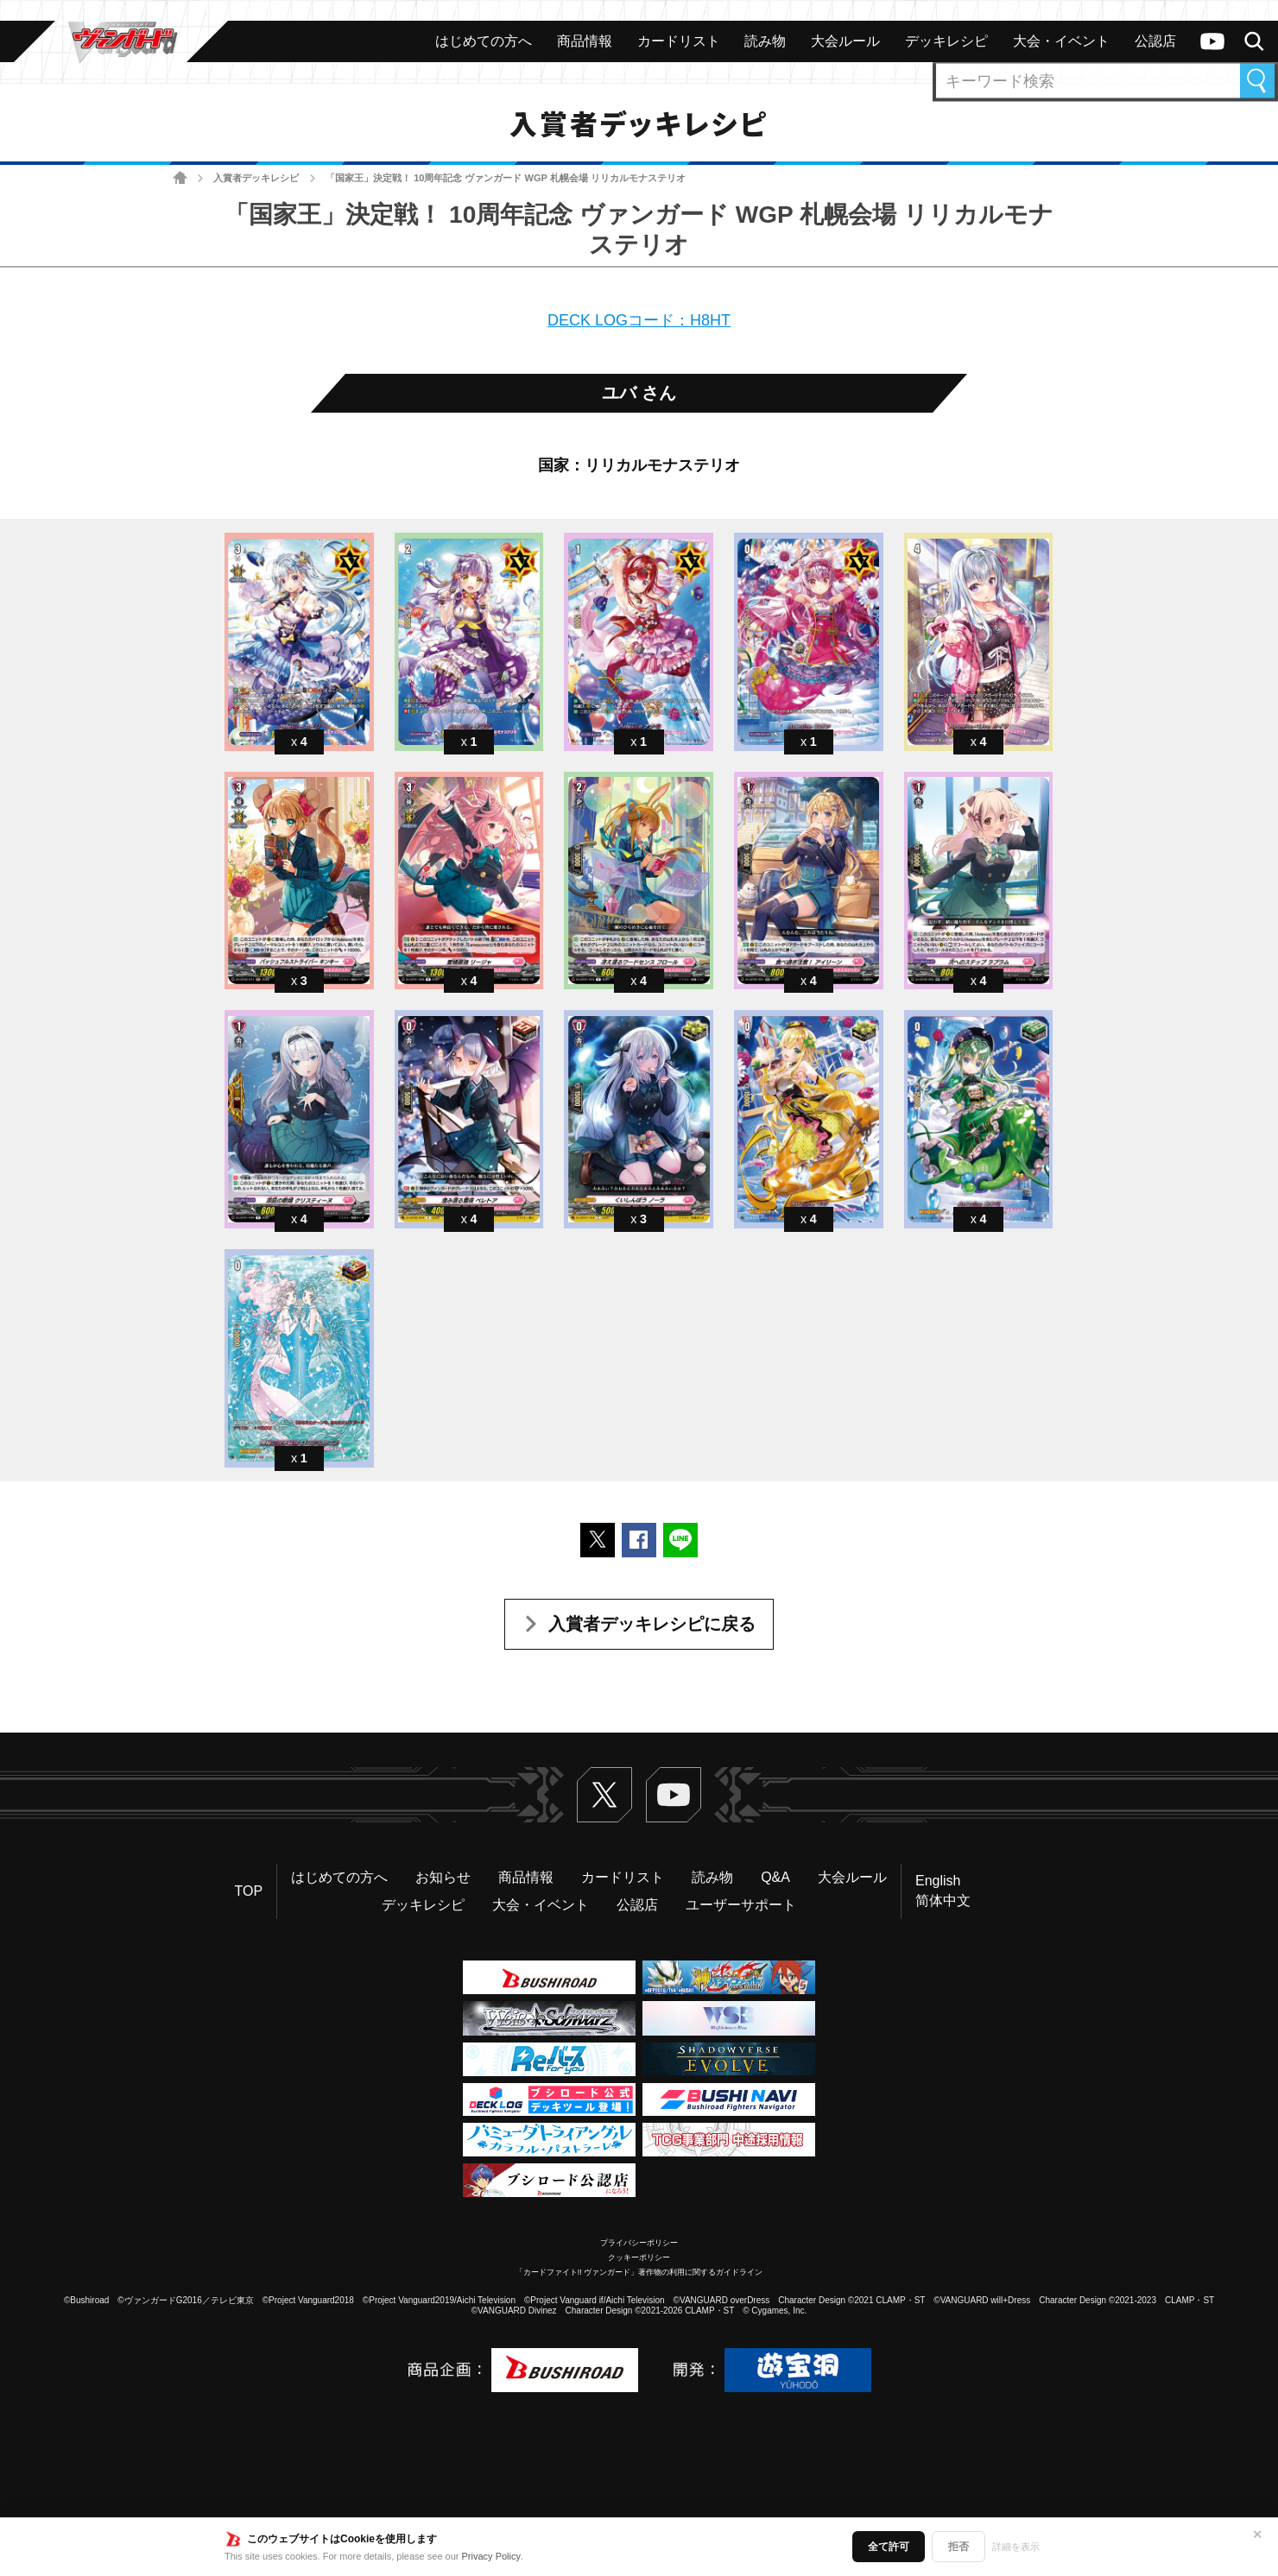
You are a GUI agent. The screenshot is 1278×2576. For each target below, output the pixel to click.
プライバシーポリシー (639, 2242)
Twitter (604, 1794)
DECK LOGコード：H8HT (639, 320)
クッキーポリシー (639, 2257)
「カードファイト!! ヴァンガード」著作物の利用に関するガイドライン (639, 2272)
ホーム (180, 178)
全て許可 (888, 2547)
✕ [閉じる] (1257, 2534)
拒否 (958, 2547)
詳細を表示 (1016, 2546)
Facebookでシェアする (639, 1540)
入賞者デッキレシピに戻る (652, 1623)
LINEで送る (680, 1540)
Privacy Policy (491, 2556)
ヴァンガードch (1212, 41)
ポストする (597, 1540)
